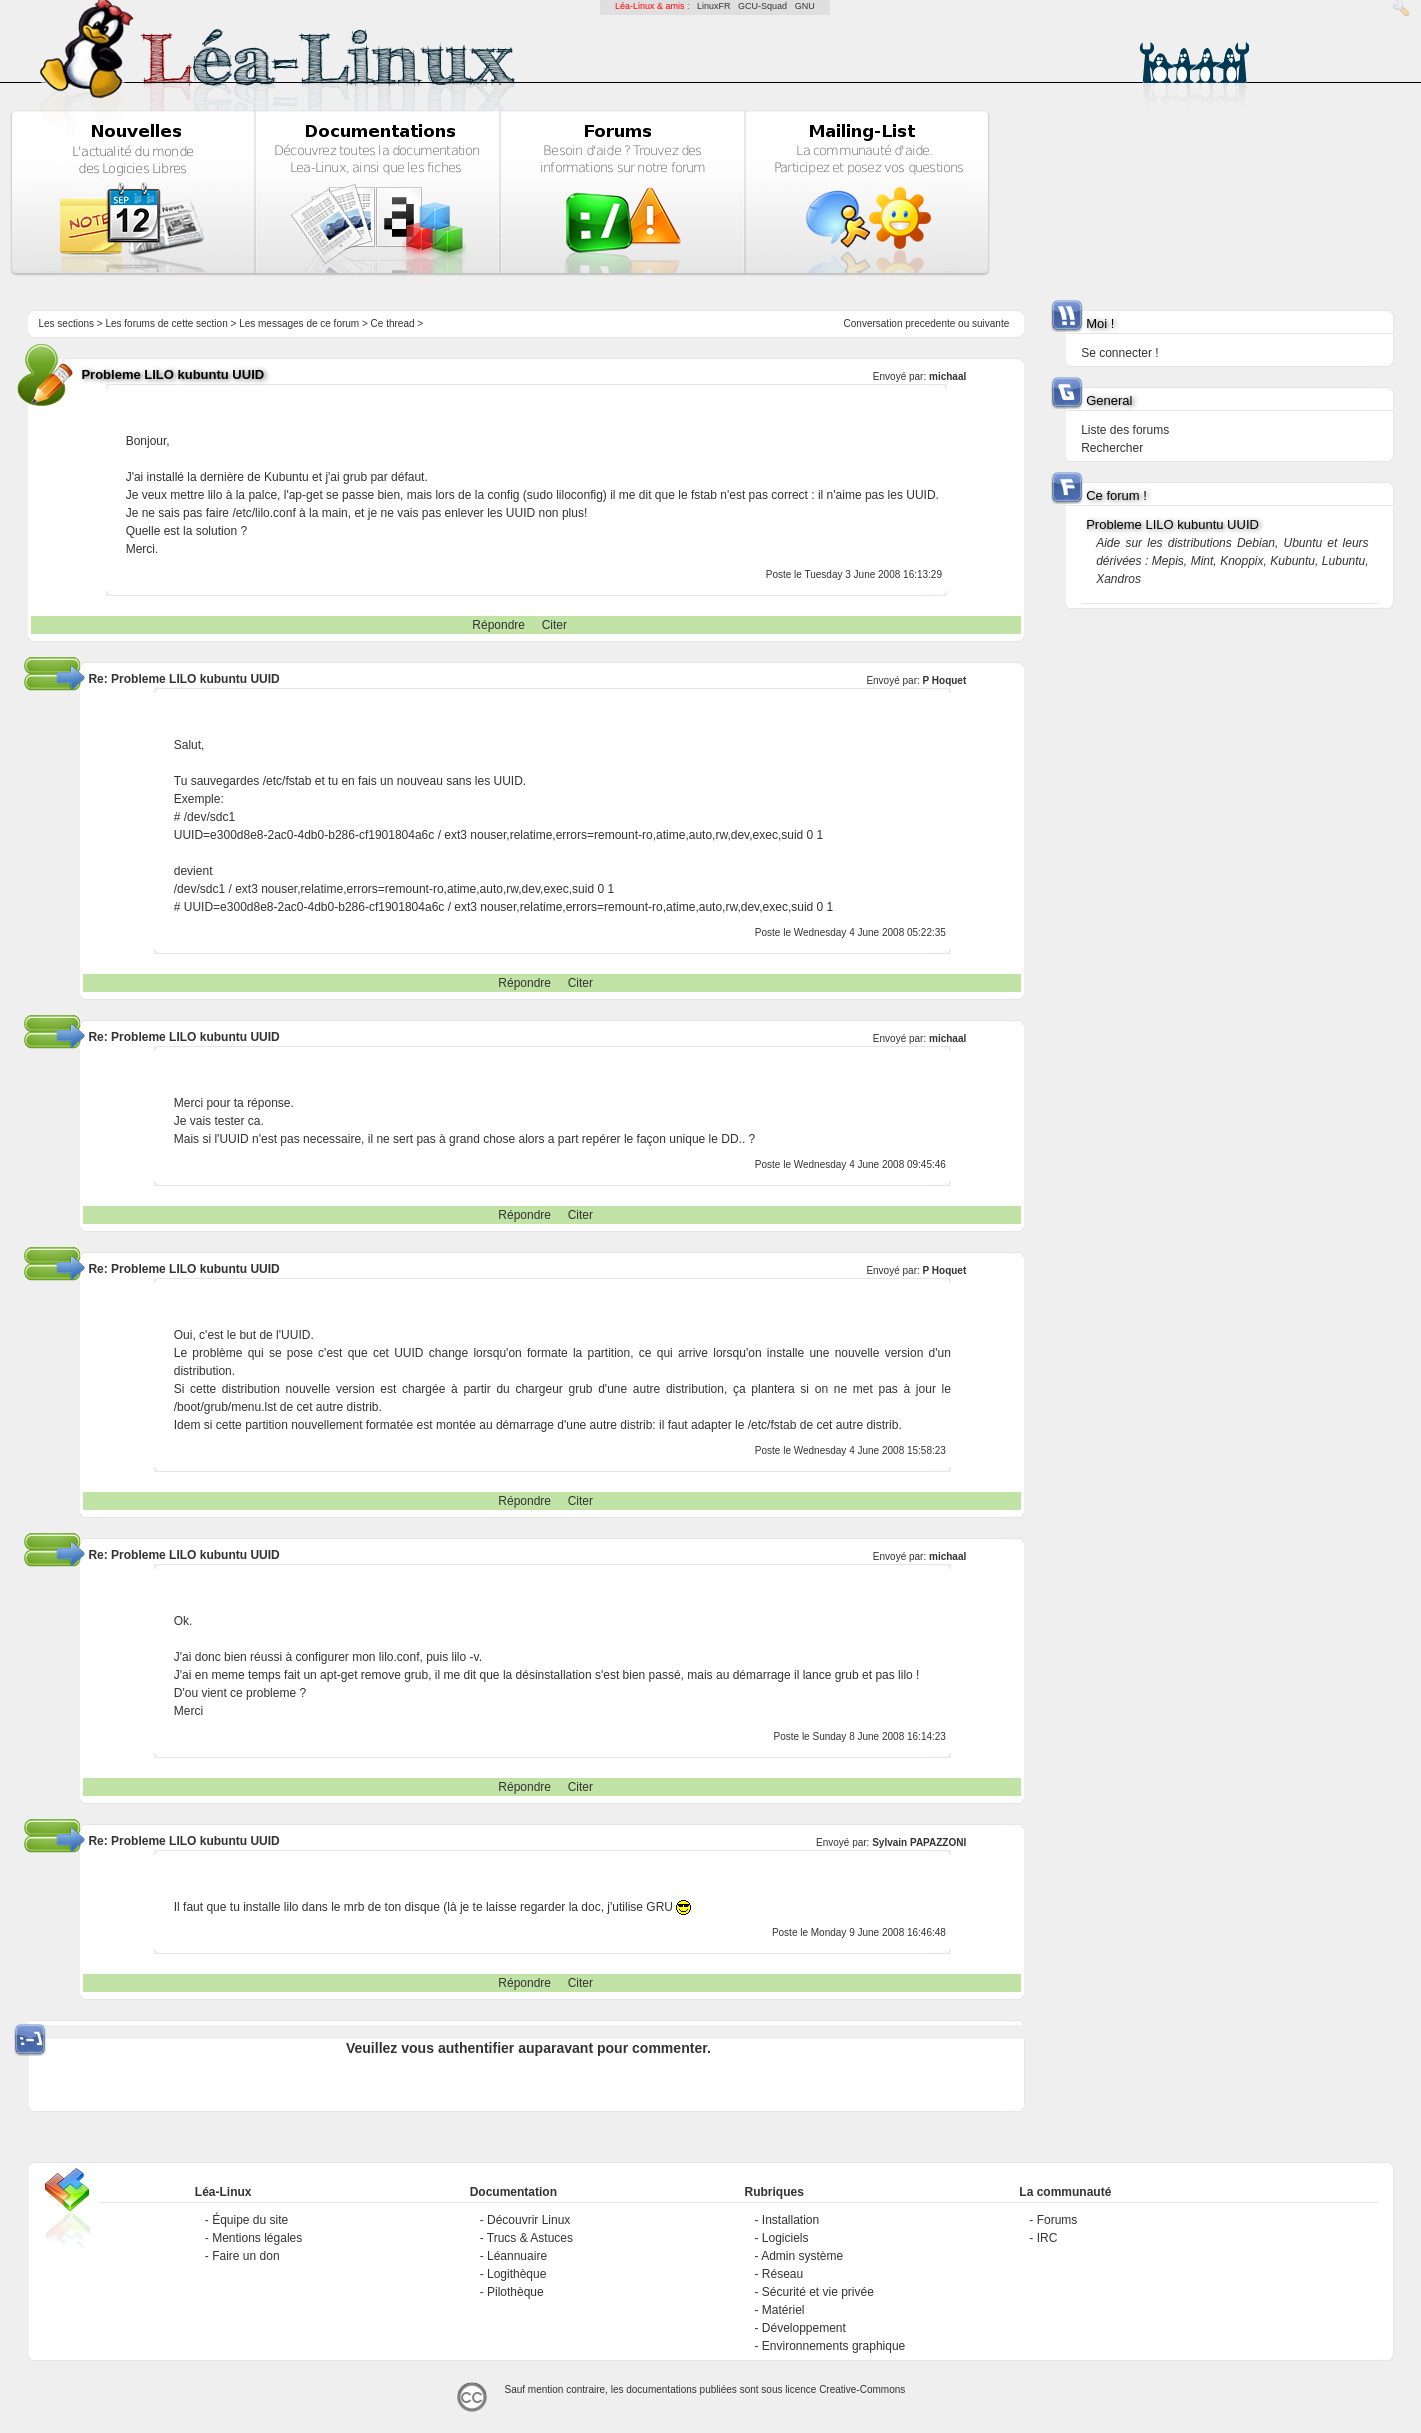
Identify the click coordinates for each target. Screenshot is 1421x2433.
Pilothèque (515, 2292)
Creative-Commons (862, 2389)
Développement (804, 2328)
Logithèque (516, 2274)
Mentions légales (257, 2238)
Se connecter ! (1119, 353)
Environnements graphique (833, 2346)
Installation (790, 2220)
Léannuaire (517, 2256)
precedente (930, 323)
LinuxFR (714, 6)
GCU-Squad (762, 6)
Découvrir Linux (528, 2220)
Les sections (66, 323)
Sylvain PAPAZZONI (919, 1842)
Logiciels (785, 2238)
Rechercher (1112, 448)
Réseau (782, 2274)
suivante (990, 323)
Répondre (498, 625)
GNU (805, 6)
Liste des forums (1125, 430)
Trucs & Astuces (530, 2238)
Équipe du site (250, 2220)
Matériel (783, 2310)
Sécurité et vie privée (818, 2292)
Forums (1057, 2220)
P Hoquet (945, 680)
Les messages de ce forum (299, 323)
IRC (1047, 2238)
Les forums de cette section (166, 323)
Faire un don (245, 2256)
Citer (554, 625)
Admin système (802, 2256)
